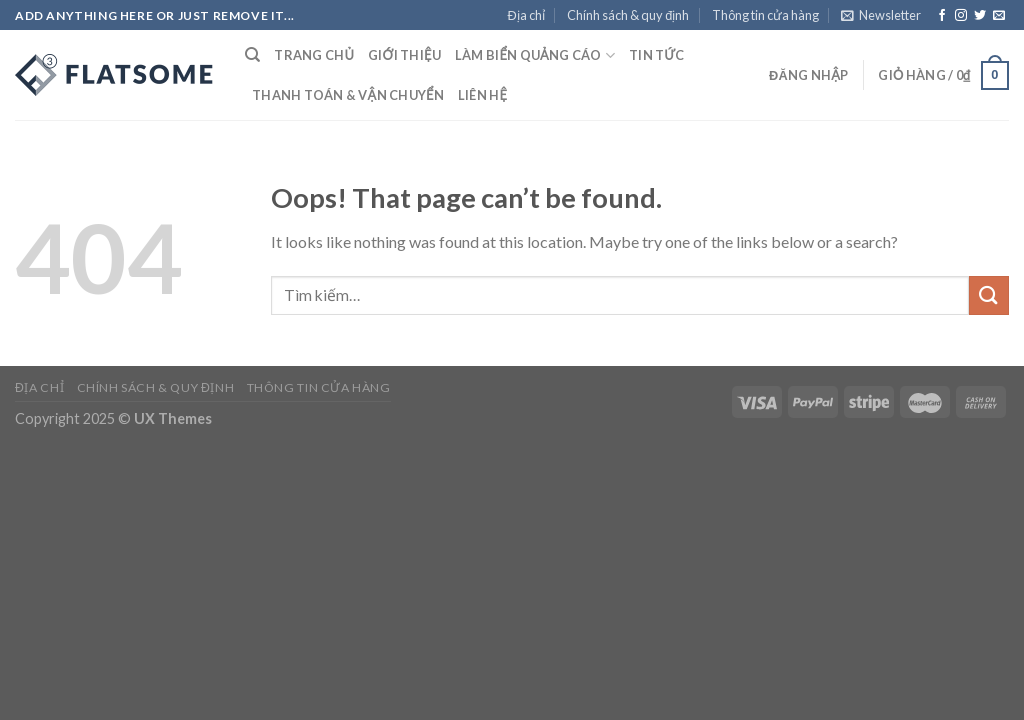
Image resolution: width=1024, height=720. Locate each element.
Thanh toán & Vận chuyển (348, 95)
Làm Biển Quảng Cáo (535, 55)
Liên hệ (482, 95)
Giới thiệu (404, 55)
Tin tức (657, 55)
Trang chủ (314, 55)
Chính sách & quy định (628, 15)
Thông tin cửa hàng (765, 15)
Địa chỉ (526, 15)
